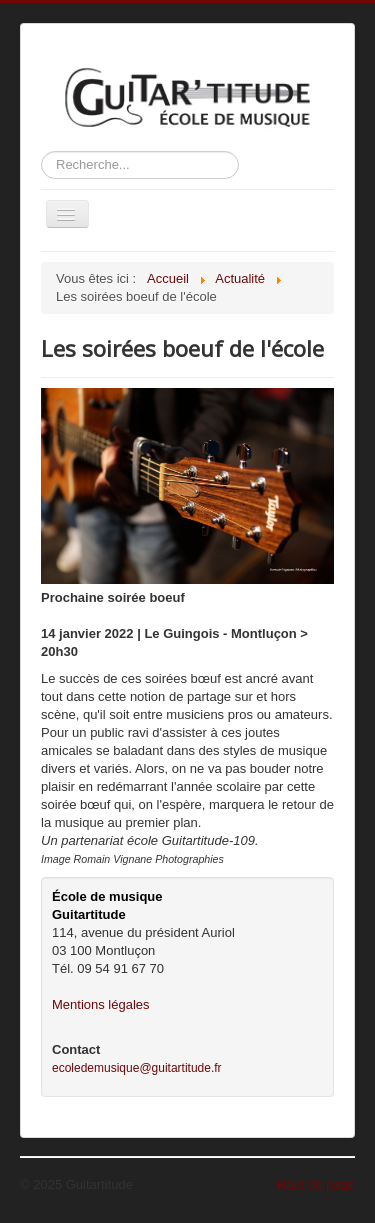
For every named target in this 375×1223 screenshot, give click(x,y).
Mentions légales (101, 1004)
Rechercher (41, 151)
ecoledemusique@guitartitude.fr (137, 1068)
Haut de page (316, 1184)
